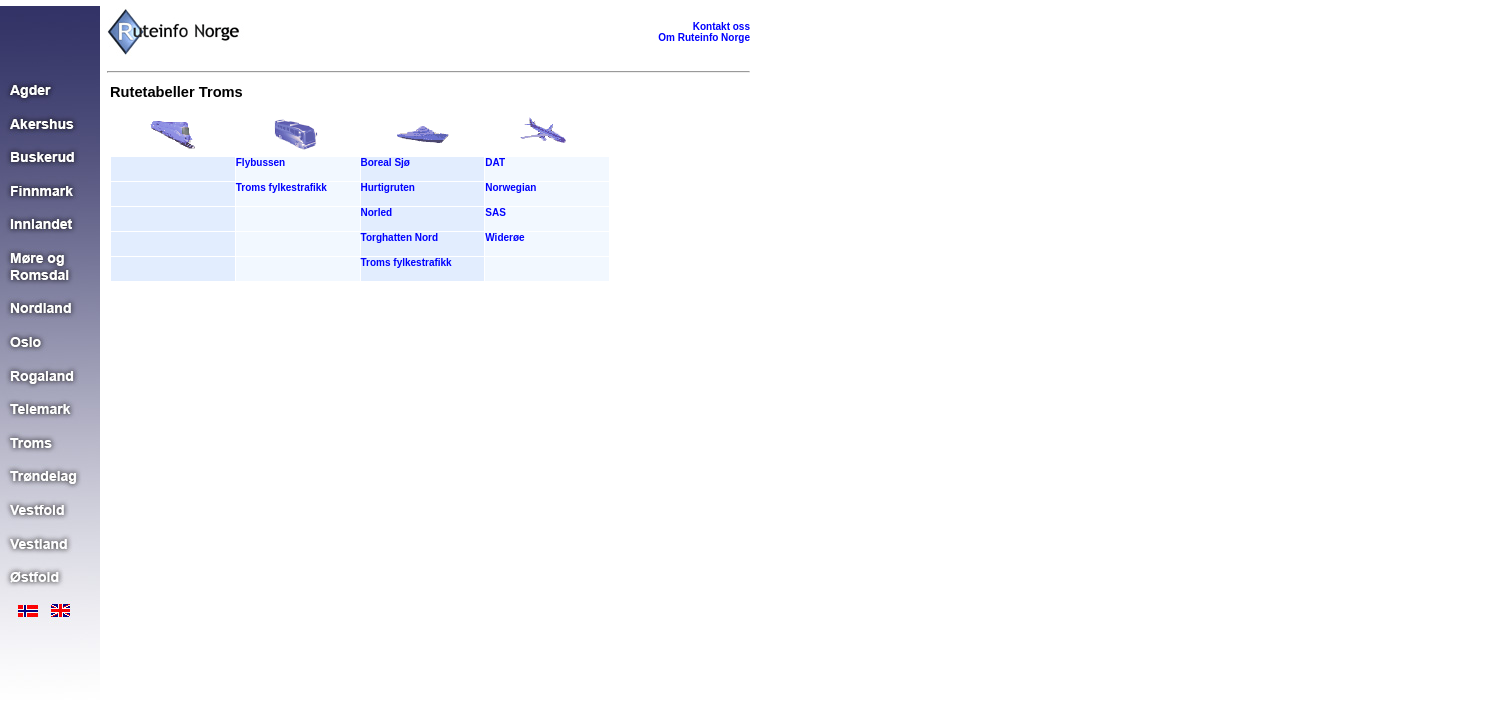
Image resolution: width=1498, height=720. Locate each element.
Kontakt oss (721, 26)
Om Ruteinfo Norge (704, 37)
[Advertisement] (360, 343)
